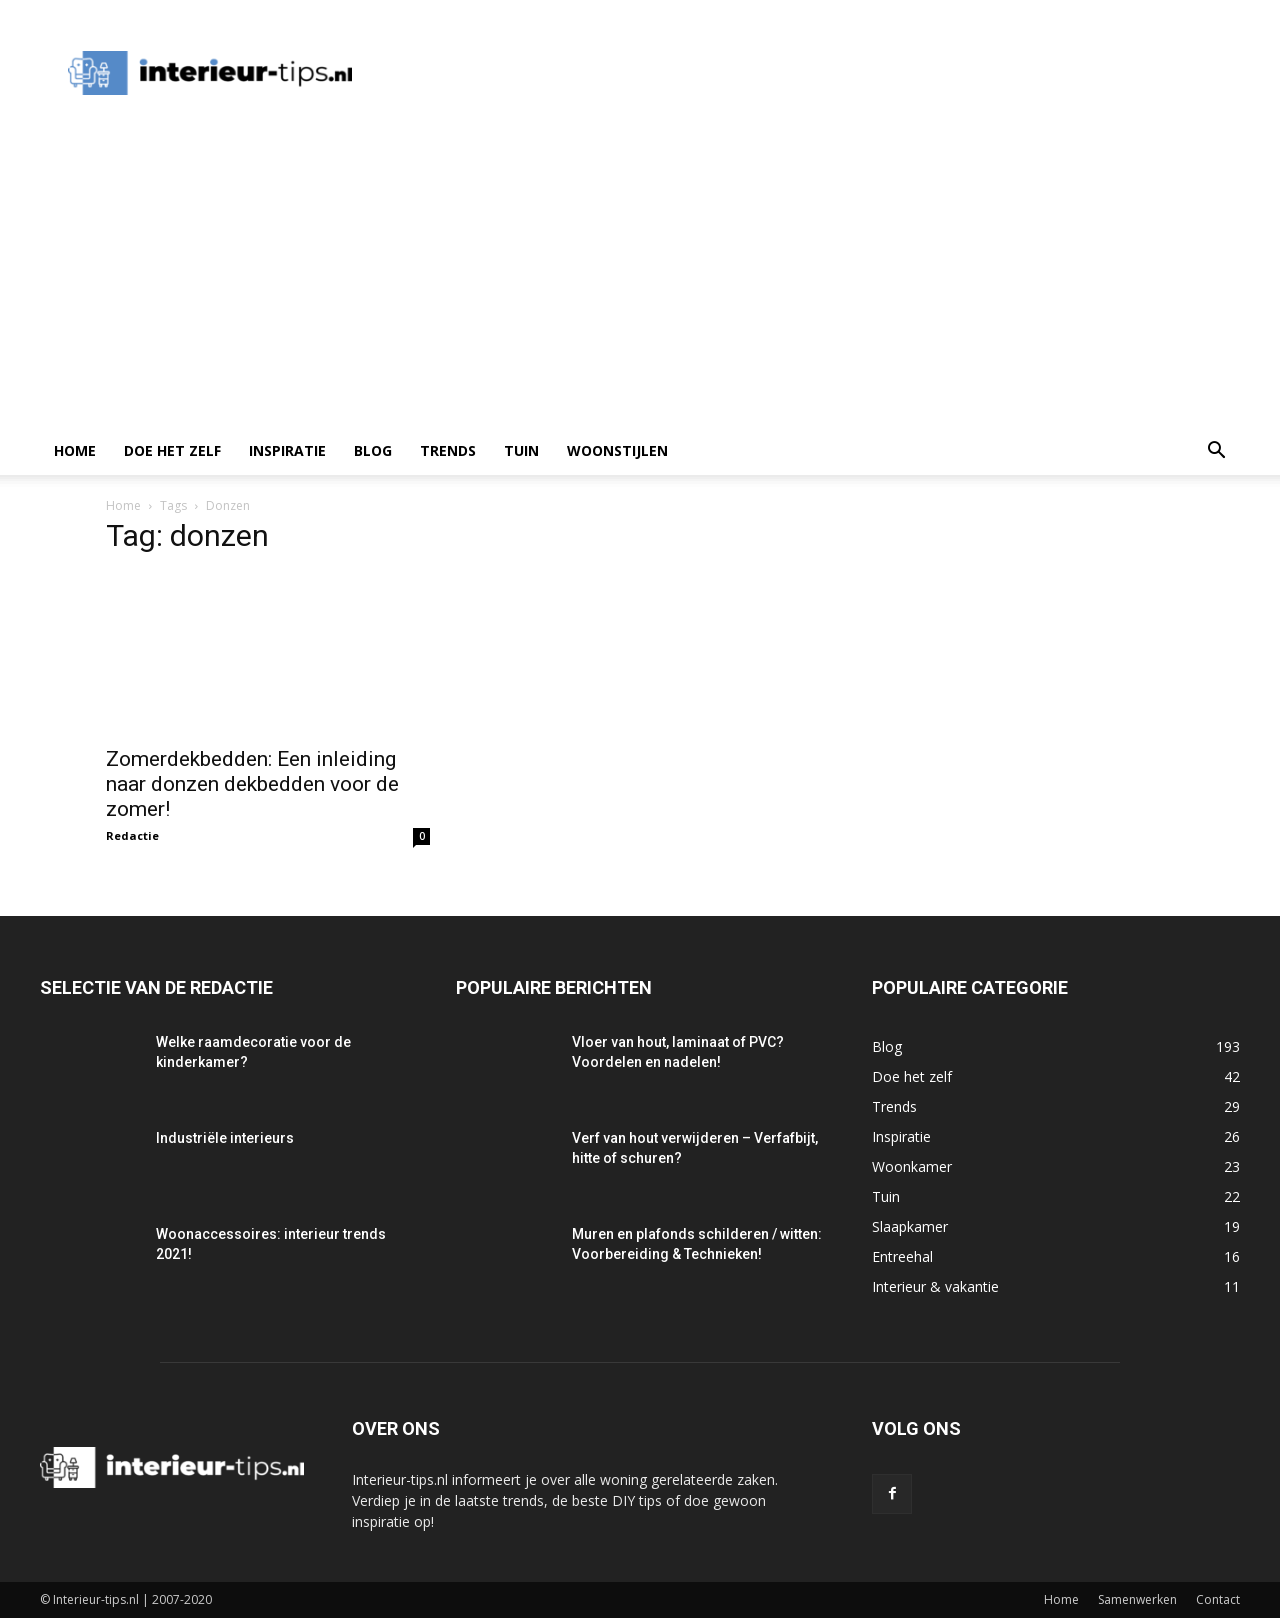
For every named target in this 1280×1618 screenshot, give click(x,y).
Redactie (132, 835)
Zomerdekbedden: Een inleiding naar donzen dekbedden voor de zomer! (252, 784)
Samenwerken (1137, 1599)
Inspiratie (287, 450)
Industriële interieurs (225, 1138)
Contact (1218, 1599)
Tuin (521, 450)
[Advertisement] (640, 277)
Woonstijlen (617, 450)
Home (75, 450)
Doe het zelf (172, 450)
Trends (448, 450)
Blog (373, 450)
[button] (1216, 452)
